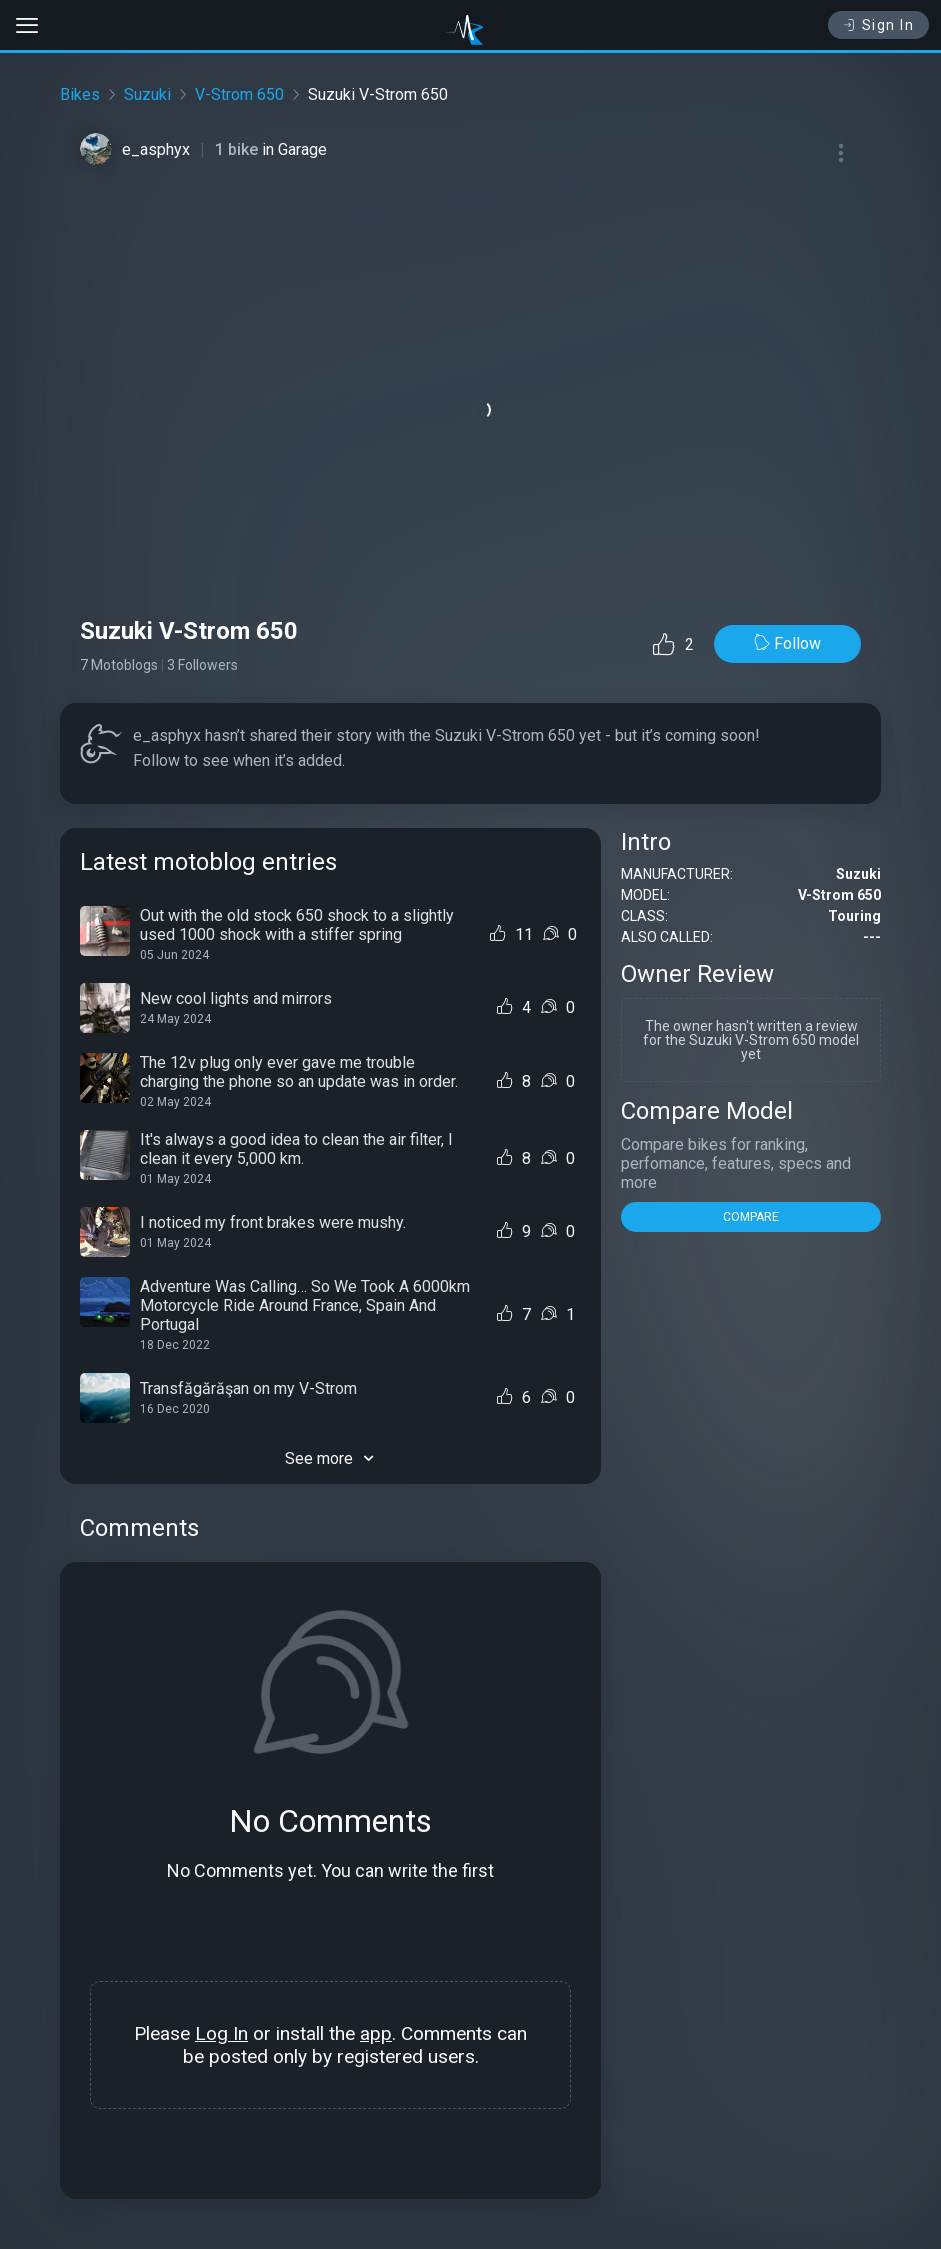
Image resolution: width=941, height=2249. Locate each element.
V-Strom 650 (239, 94)
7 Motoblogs (119, 665)
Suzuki (147, 94)
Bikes (80, 94)
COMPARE (751, 1217)
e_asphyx (156, 149)
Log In (221, 2033)
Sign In (878, 25)
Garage (302, 149)
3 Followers (202, 665)
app (376, 2033)
